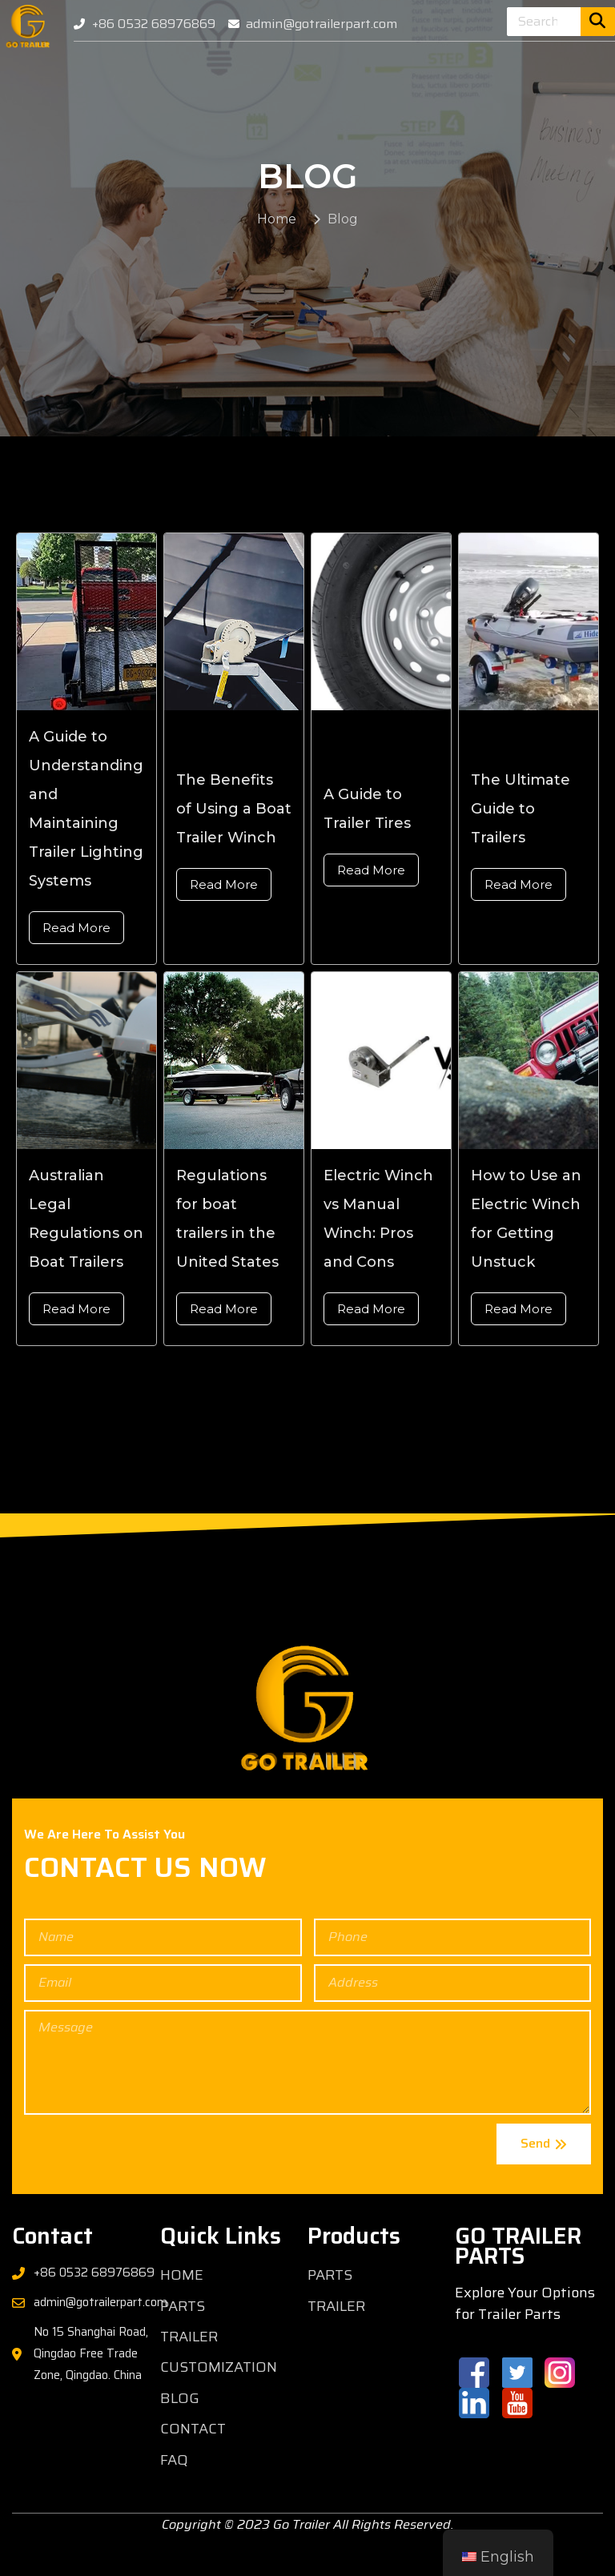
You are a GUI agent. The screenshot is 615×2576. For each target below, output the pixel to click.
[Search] (598, 21)
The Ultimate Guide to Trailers (520, 835)
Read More (76, 954)
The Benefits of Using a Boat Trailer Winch (233, 835)
